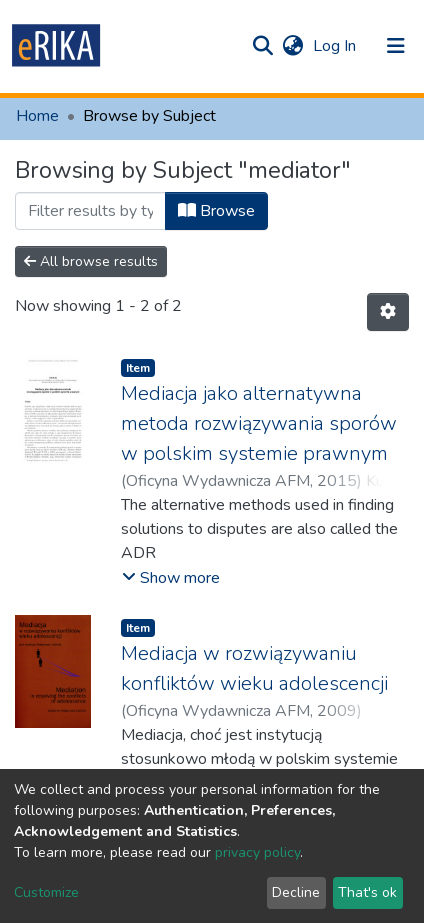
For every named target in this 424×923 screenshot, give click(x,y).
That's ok (367, 892)
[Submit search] (262, 46)
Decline (296, 892)
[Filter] (90, 211)
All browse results (91, 261)
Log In (336, 46)
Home (37, 116)
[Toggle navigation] (396, 46)
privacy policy (257, 852)
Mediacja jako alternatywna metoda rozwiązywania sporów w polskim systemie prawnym (259, 423)
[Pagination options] (388, 312)
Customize (46, 892)
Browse (216, 211)
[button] (292, 46)
